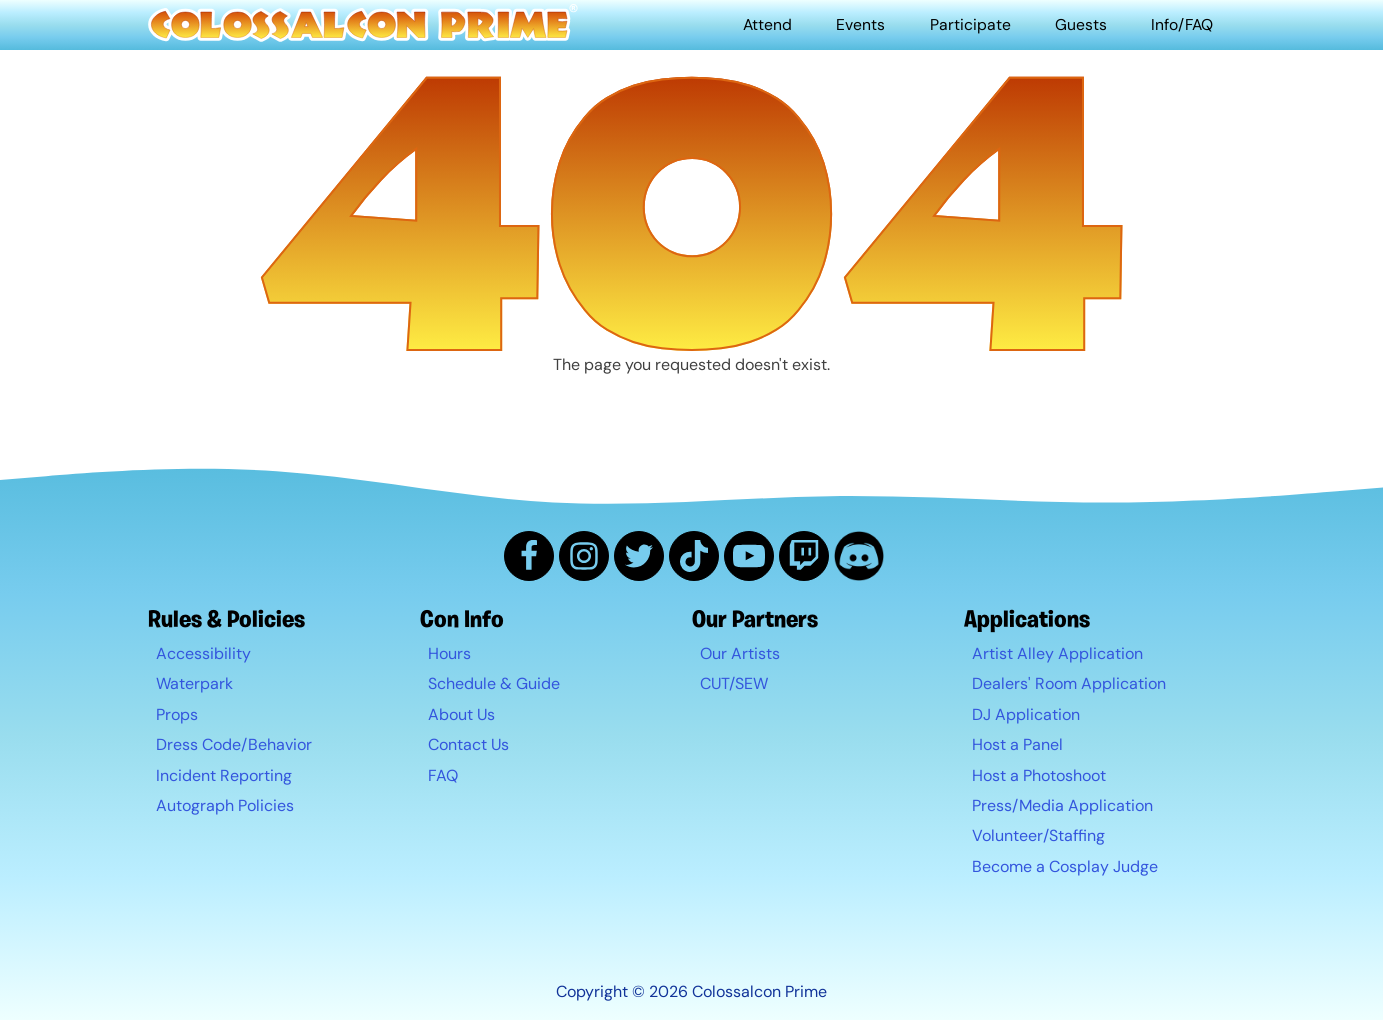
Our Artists (740, 653)
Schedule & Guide (494, 684)
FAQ (443, 775)
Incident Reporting (224, 775)
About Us (461, 714)
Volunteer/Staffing (1038, 836)
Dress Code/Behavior (234, 745)
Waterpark (194, 684)
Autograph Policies (225, 805)
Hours (449, 653)
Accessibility (203, 653)
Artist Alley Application (1057, 653)
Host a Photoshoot (1039, 775)
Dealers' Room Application (1069, 684)
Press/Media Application (1062, 805)
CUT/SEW (734, 684)
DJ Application (1026, 714)
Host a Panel (1017, 745)
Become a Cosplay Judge (1065, 866)
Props (177, 714)
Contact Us (468, 745)
